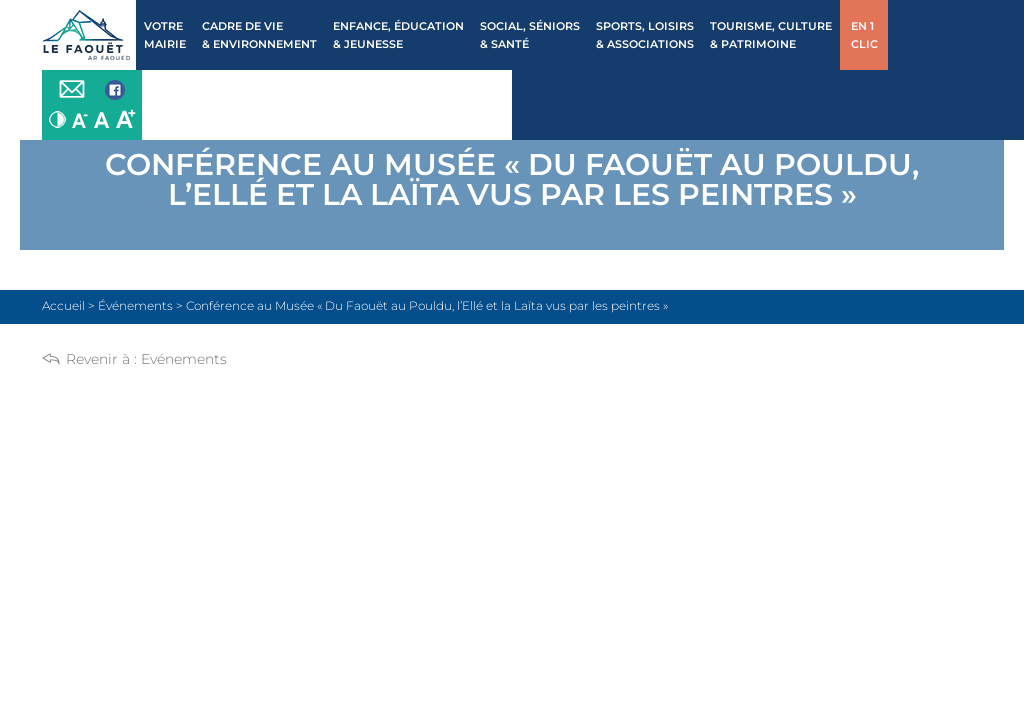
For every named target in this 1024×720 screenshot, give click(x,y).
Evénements (184, 359)
